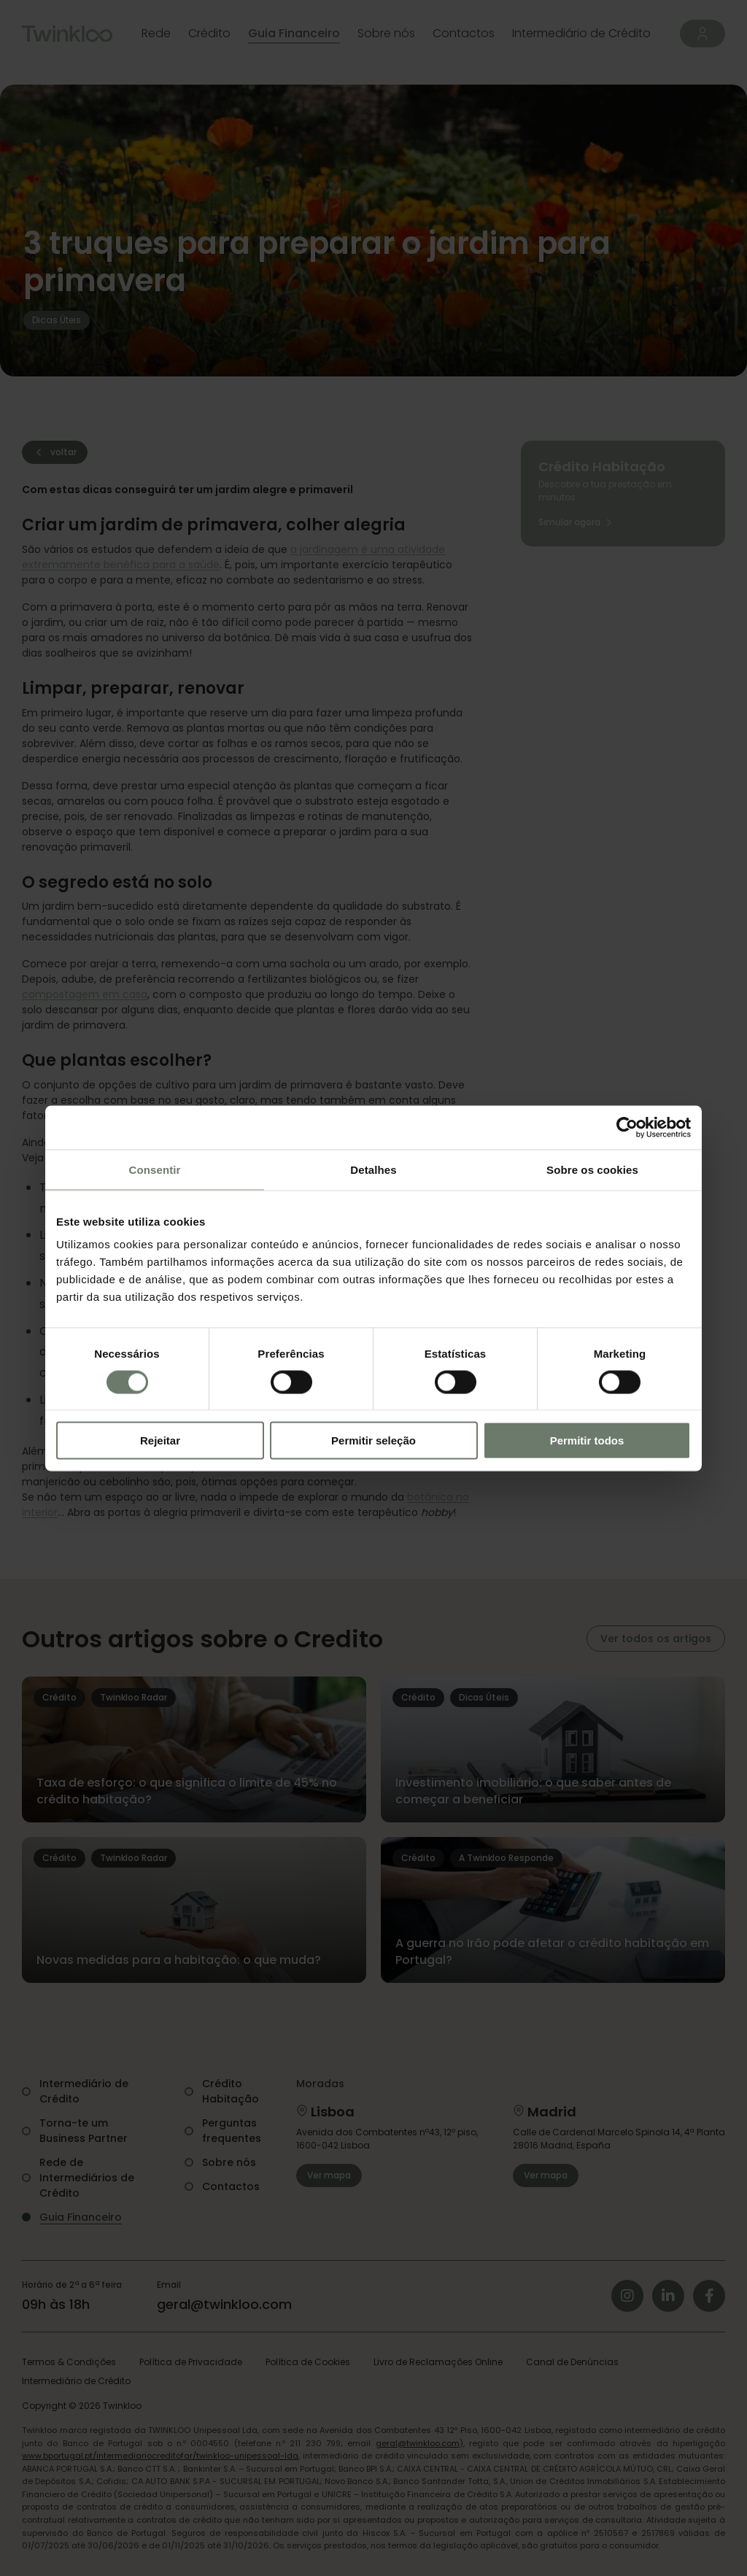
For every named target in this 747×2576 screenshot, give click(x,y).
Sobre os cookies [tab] (592, 1169)
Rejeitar (160, 1440)
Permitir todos (587, 1440)
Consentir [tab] (155, 1169)
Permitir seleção (373, 1440)
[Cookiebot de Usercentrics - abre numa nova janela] (627, 1127)
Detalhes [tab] (373, 1169)
